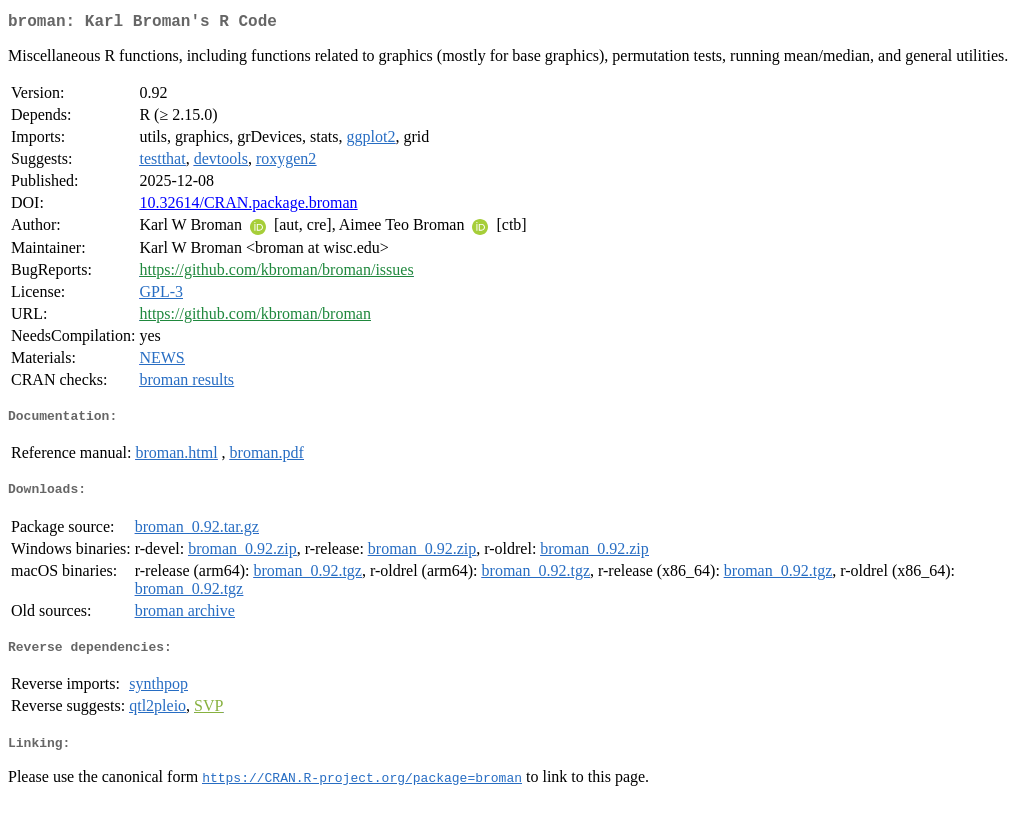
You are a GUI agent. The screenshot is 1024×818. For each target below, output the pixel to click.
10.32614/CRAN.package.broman (248, 206)
